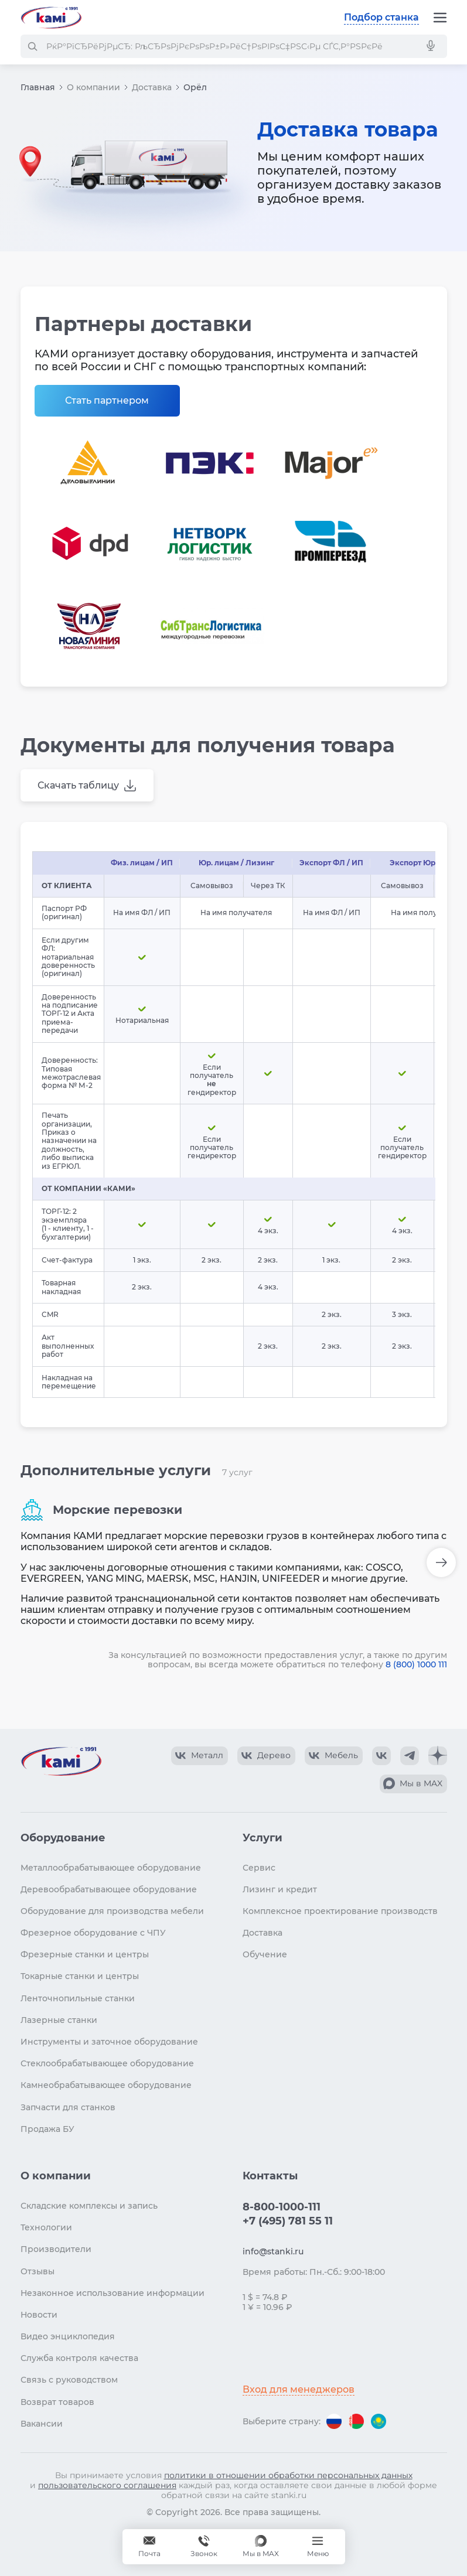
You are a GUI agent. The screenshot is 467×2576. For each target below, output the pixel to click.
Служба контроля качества (79, 2358)
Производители (56, 2249)
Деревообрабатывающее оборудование (109, 1889)
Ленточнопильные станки (78, 1998)
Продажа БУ (47, 2129)
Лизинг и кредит (280, 1889)
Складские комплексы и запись (89, 2205)
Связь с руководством (69, 2379)
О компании (93, 87)
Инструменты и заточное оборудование (109, 2041)
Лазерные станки (59, 2020)
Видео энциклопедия (68, 2336)
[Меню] (440, 18)
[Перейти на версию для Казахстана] (378, 2421)
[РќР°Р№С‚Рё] (32, 46)
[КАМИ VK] (381, 1755)
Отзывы (37, 2271)
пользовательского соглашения (107, 2485)
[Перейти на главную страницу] (51, 17)
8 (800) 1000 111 (416, 1664)
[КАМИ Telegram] (409, 1755)
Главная (38, 87)
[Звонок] (204, 2546)
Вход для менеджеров (298, 2389)
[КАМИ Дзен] (437, 1755)
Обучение (265, 1954)
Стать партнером (107, 400)
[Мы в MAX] (261, 2546)
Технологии (46, 2227)
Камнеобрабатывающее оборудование (106, 2085)
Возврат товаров (57, 2402)
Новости (39, 2314)
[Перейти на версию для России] (334, 2421)
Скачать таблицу (78, 785)
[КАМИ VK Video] (199, 1755)
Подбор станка (381, 17)
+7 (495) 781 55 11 (288, 2221)
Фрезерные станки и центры (85, 1954)
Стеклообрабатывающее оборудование (107, 2063)
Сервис (259, 1867)
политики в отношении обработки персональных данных (288, 2475)
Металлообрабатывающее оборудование (111, 1867)
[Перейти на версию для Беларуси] (356, 2421)
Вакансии (42, 2423)
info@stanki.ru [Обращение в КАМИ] (273, 2251)
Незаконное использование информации (112, 2293)
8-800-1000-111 (282, 2206)
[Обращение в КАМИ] (149, 2546)
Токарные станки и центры (80, 1976)
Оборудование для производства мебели (112, 1911)
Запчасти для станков (68, 2107)
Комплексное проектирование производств (340, 1911)
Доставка (152, 87)
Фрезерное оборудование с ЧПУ (93, 1932)
